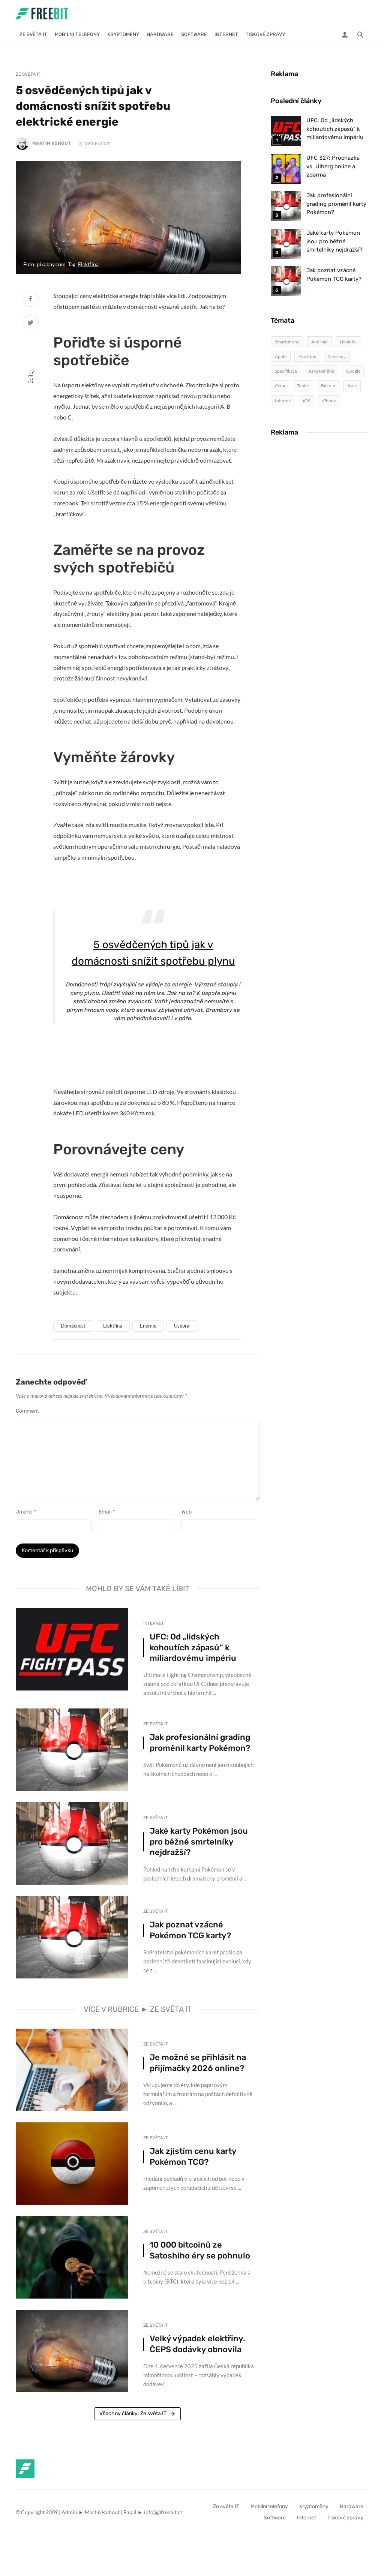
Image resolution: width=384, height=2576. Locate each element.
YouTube (307, 356)
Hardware (160, 34)
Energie (148, 1326)
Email (107, 1512)
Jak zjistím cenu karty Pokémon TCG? (193, 2160)
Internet (226, 34)
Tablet (303, 385)
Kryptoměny (123, 34)
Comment (27, 1411)
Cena (280, 385)
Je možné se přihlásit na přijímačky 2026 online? (198, 2066)
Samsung (337, 356)
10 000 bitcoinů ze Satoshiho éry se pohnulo (200, 2254)
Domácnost (73, 1326)
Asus (352, 385)
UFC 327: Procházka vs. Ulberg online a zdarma (333, 166)
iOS (306, 400)
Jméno (26, 1512)
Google (353, 371)
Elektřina (88, 264)
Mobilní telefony (77, 34)
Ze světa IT (33, 34)
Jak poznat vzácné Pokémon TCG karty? (190, 1934)
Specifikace (286, 371)
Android (319, 342)
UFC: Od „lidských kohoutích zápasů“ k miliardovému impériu (193, 1651)
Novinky (348, 342)
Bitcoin (328, 385)
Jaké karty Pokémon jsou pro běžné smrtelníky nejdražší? (199, 1845)
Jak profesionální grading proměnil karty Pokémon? (200, 1746)
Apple (280, 356)
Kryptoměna (321, 371)
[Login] (344, 34)
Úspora (181, 1326)
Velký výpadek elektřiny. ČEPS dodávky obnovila (197, 2347)
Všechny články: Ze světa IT (137, 2417)
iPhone (329, 400)
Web (187, 1512)
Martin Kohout (51, 143)
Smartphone (287, 342)
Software (194, 34)
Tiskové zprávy (265, 34)
